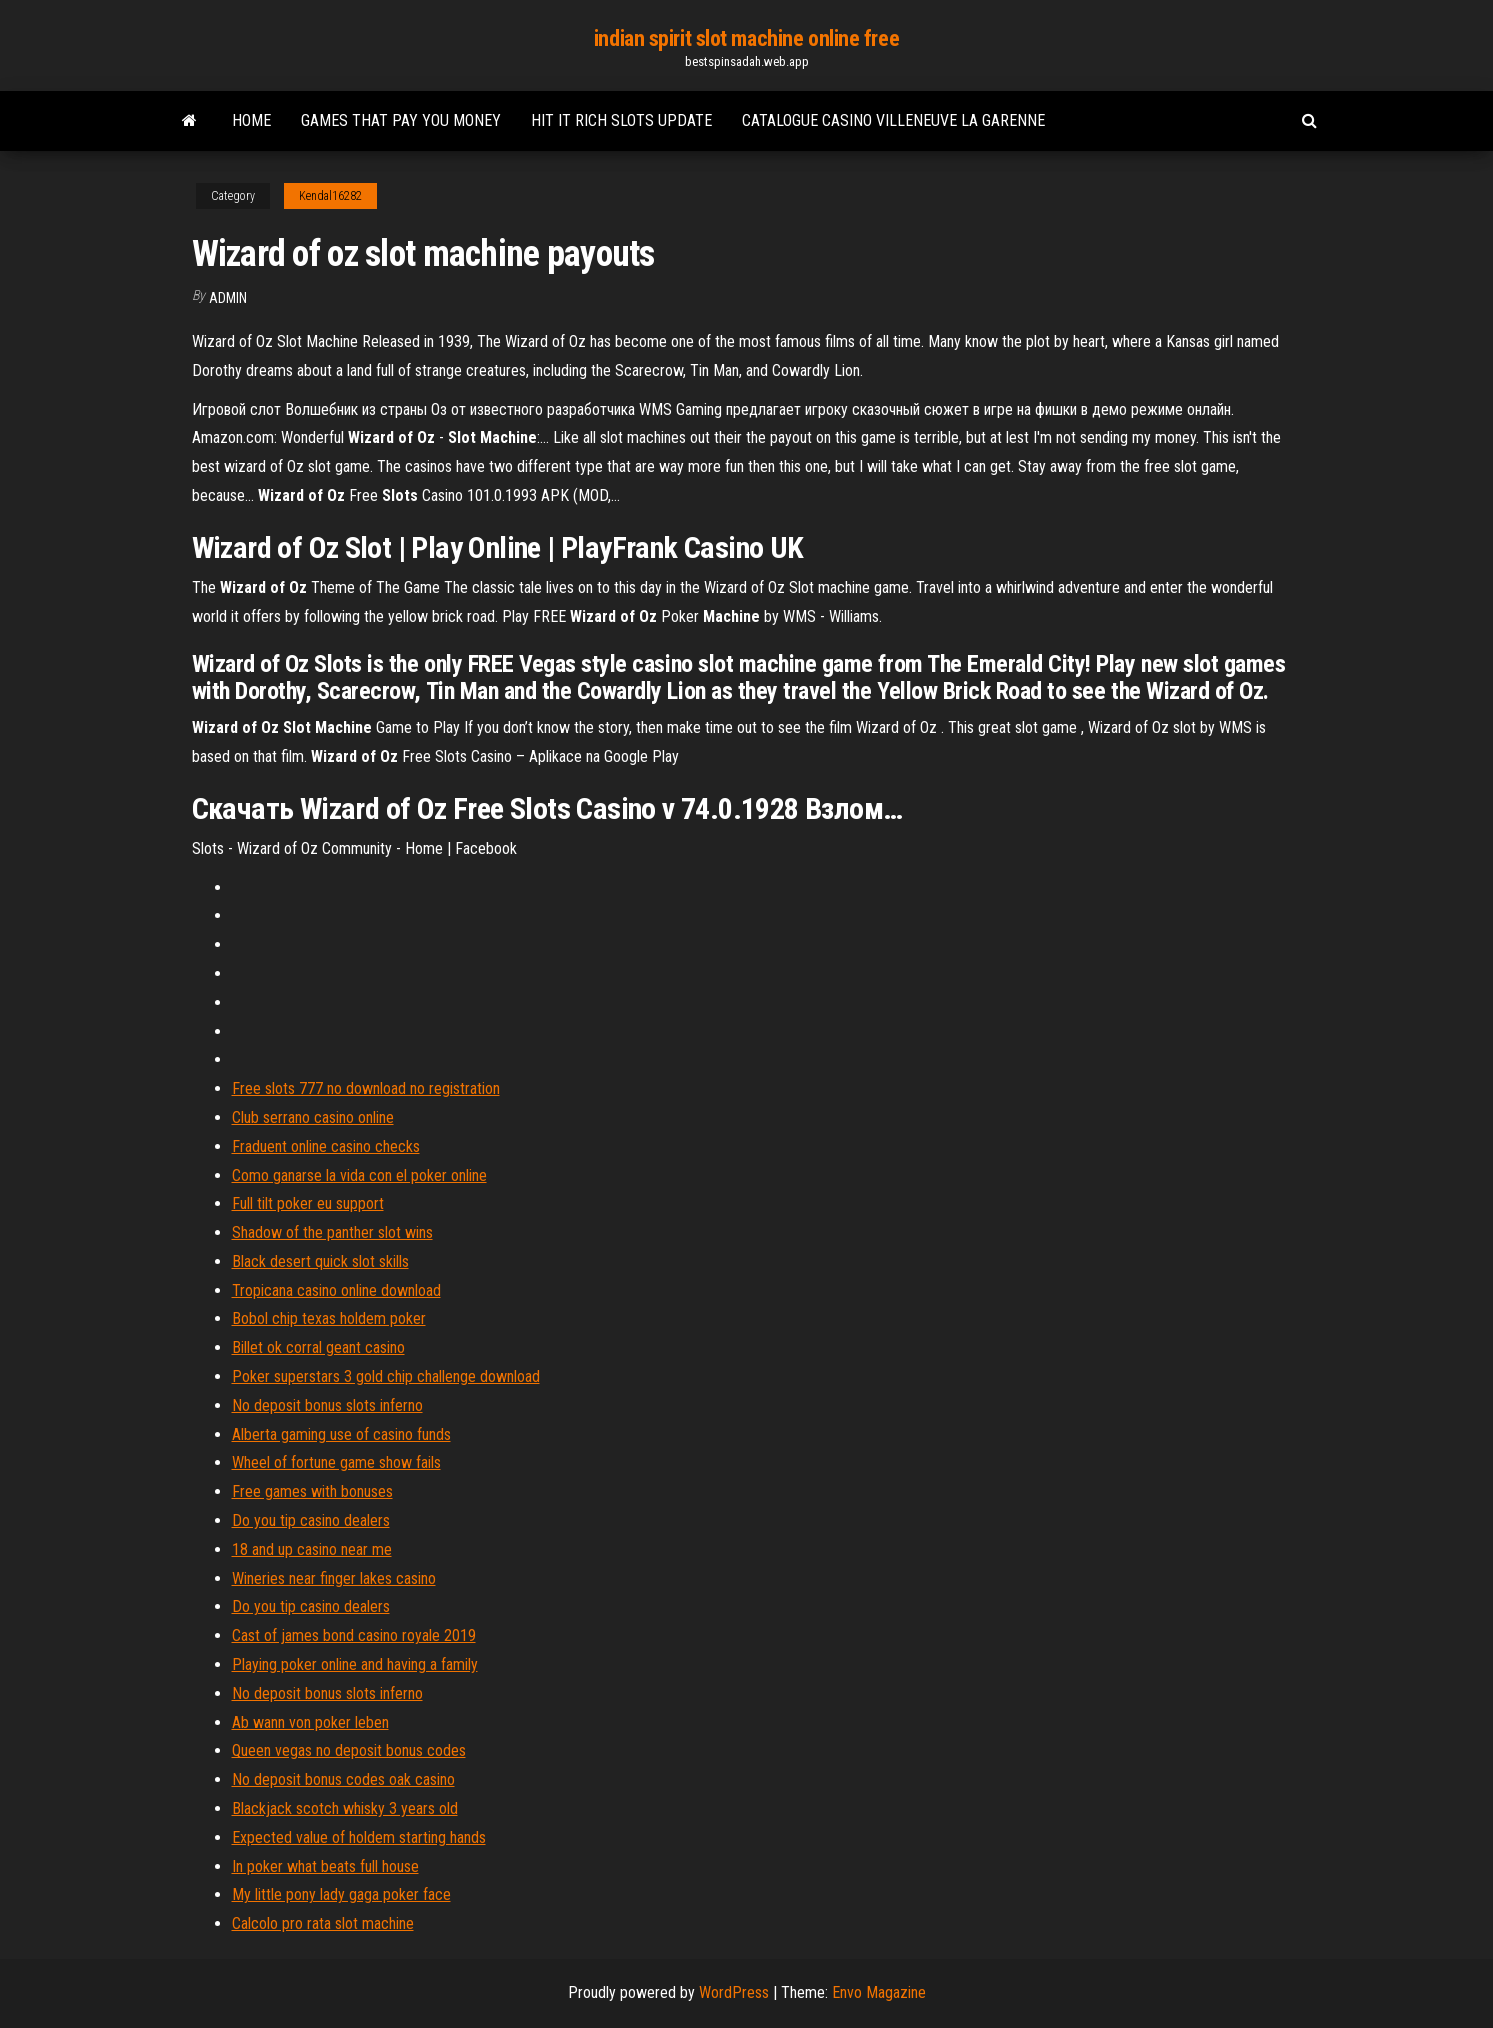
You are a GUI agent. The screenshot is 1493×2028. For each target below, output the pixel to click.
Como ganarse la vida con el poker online (359, 1175)
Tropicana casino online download (336, 1290)
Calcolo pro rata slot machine (323, 1923)
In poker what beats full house (325, 1866)
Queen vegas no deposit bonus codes (349, 1750)
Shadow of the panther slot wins (332, 1232)
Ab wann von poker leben (310, 1722)
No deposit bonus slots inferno (327, 1405)
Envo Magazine (879, 1992)
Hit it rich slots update (621, 120)
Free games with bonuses (312, 1491)
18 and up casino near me (312, 1549)
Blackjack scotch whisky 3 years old (345, 1808)
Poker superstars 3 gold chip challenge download (386, 1376)
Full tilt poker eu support (308, 1203)
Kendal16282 (330, 196)
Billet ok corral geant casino (318, 1347)
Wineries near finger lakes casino (334, 1578)
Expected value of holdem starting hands (359, 1837)
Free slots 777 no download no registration (366, 1088)
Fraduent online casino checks (326, 1146)
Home (251, 120)
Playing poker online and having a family (355, 1664)
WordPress (734, 1992)
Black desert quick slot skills (320, 1261)
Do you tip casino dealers (311, 1520)
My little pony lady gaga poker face (341, 1894)
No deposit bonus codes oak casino (343, 1779)
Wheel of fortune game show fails (336, 1462)
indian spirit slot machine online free (746, 38)
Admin (228, 298)
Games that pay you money (401, 120)
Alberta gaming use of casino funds (341, 1434)
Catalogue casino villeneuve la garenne (893, 120)
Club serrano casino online (313, 1117)
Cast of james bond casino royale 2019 (354, 1635)
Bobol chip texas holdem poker (329, 1318)
